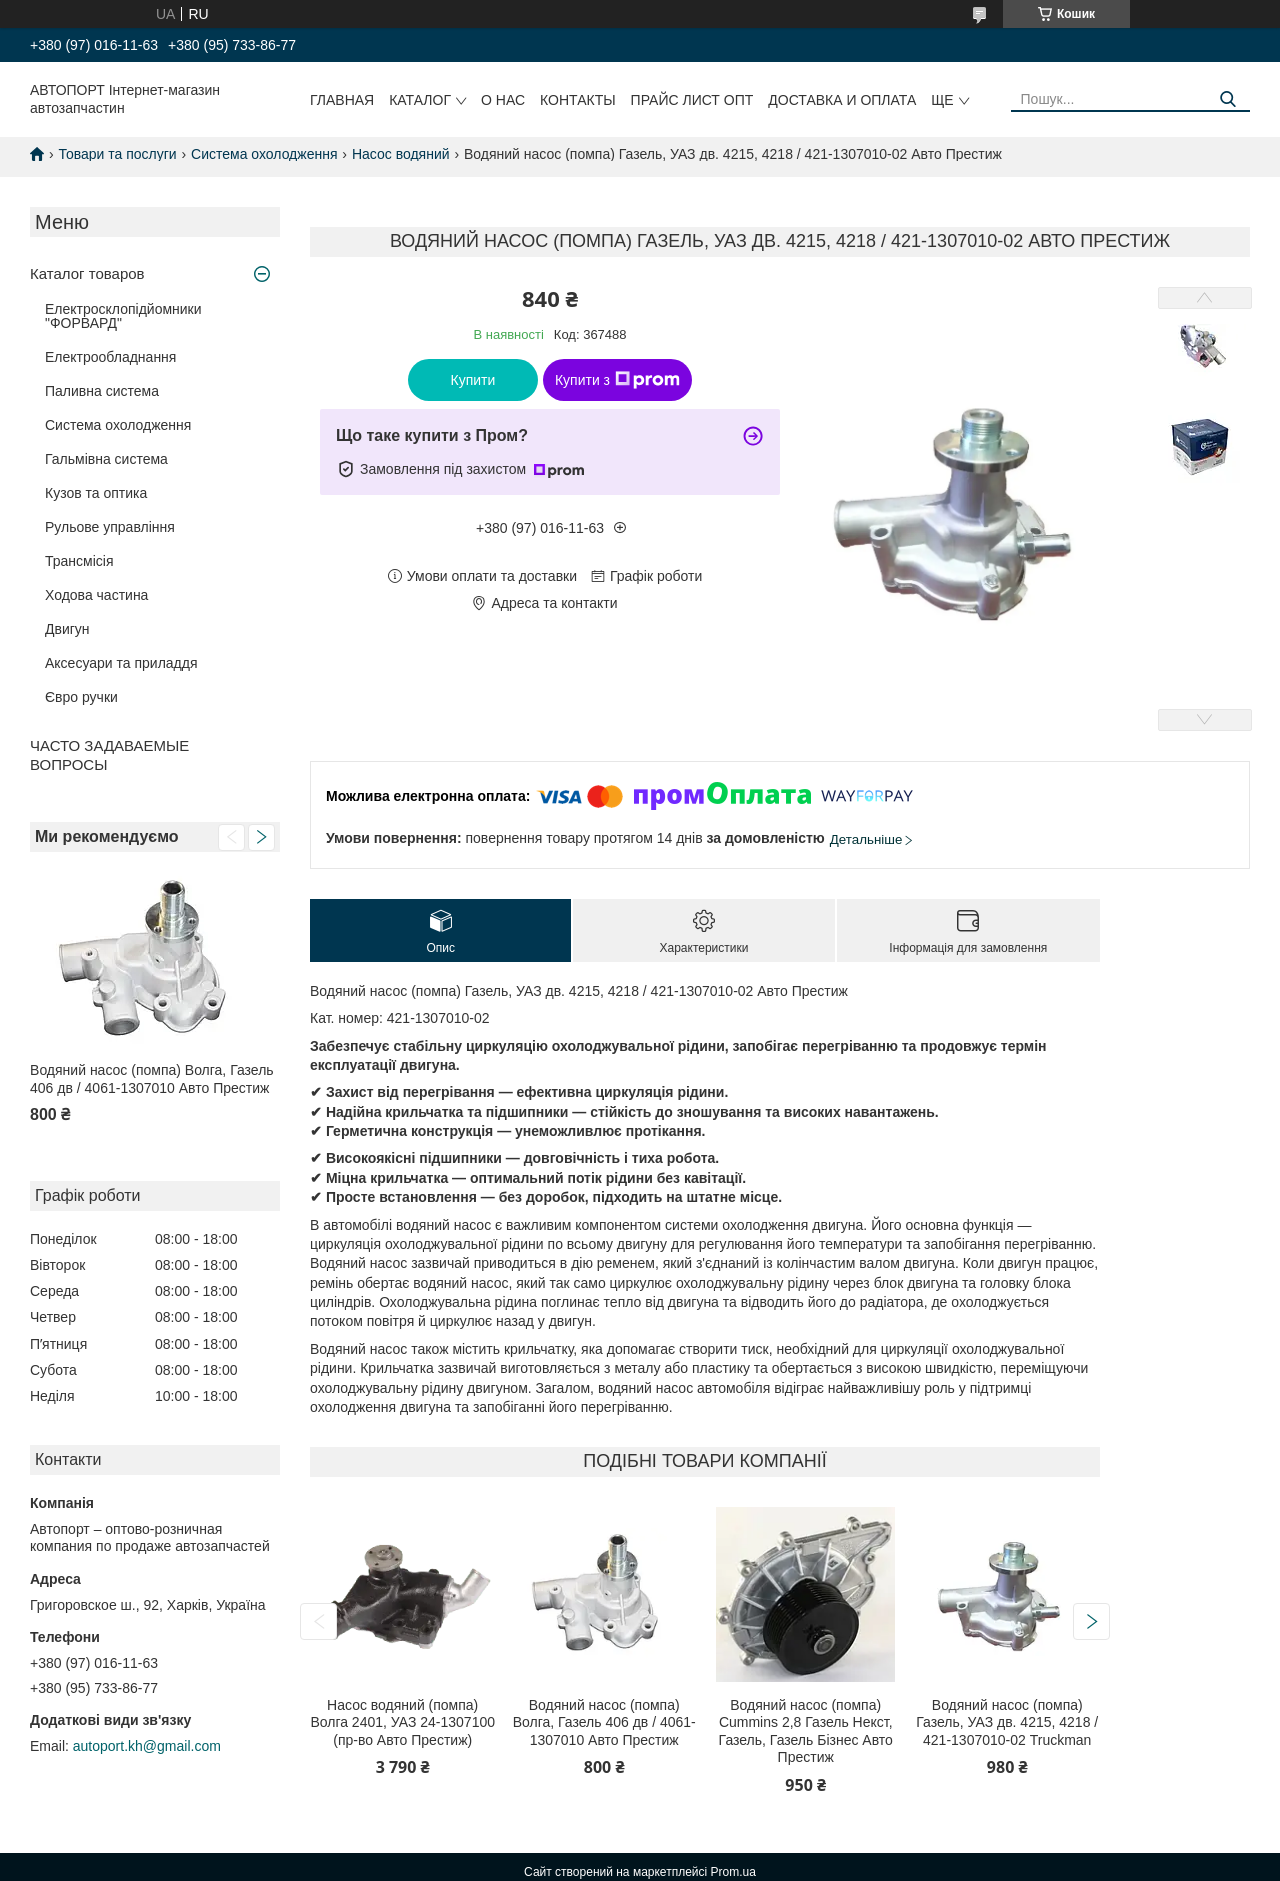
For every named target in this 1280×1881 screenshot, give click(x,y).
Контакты (578, 100)
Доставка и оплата (842, 100)
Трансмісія (79, 561)
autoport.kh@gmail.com (147, 1746)
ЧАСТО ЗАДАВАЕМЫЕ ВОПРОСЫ (109, 755)
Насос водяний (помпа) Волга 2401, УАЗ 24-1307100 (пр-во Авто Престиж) (402, 1722)
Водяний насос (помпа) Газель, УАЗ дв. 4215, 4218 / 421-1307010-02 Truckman (1007, 1722)
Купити (473, 380)
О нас (503, 100)
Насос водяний (401, 154)
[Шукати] (1227, 99)
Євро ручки (81, 697)
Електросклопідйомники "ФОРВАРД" (123, 316)
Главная (342, 100)
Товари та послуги (117, 154)
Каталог (420, 100)
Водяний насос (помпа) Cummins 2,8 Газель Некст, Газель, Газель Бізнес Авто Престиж (806, 1731)
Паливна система (102, 391)
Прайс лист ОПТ (692, 100)
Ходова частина (96, 595)
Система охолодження (264, 154)
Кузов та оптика (96, 493)
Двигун (67, 629)
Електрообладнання (110, 357)
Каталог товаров (87, 273)
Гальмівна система (106, 459)
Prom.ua (733, 1872)
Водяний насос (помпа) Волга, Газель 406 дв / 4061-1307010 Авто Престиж (152, 1079)
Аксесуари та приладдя (121, 663)
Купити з (617, 380)
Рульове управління (110, 527)
